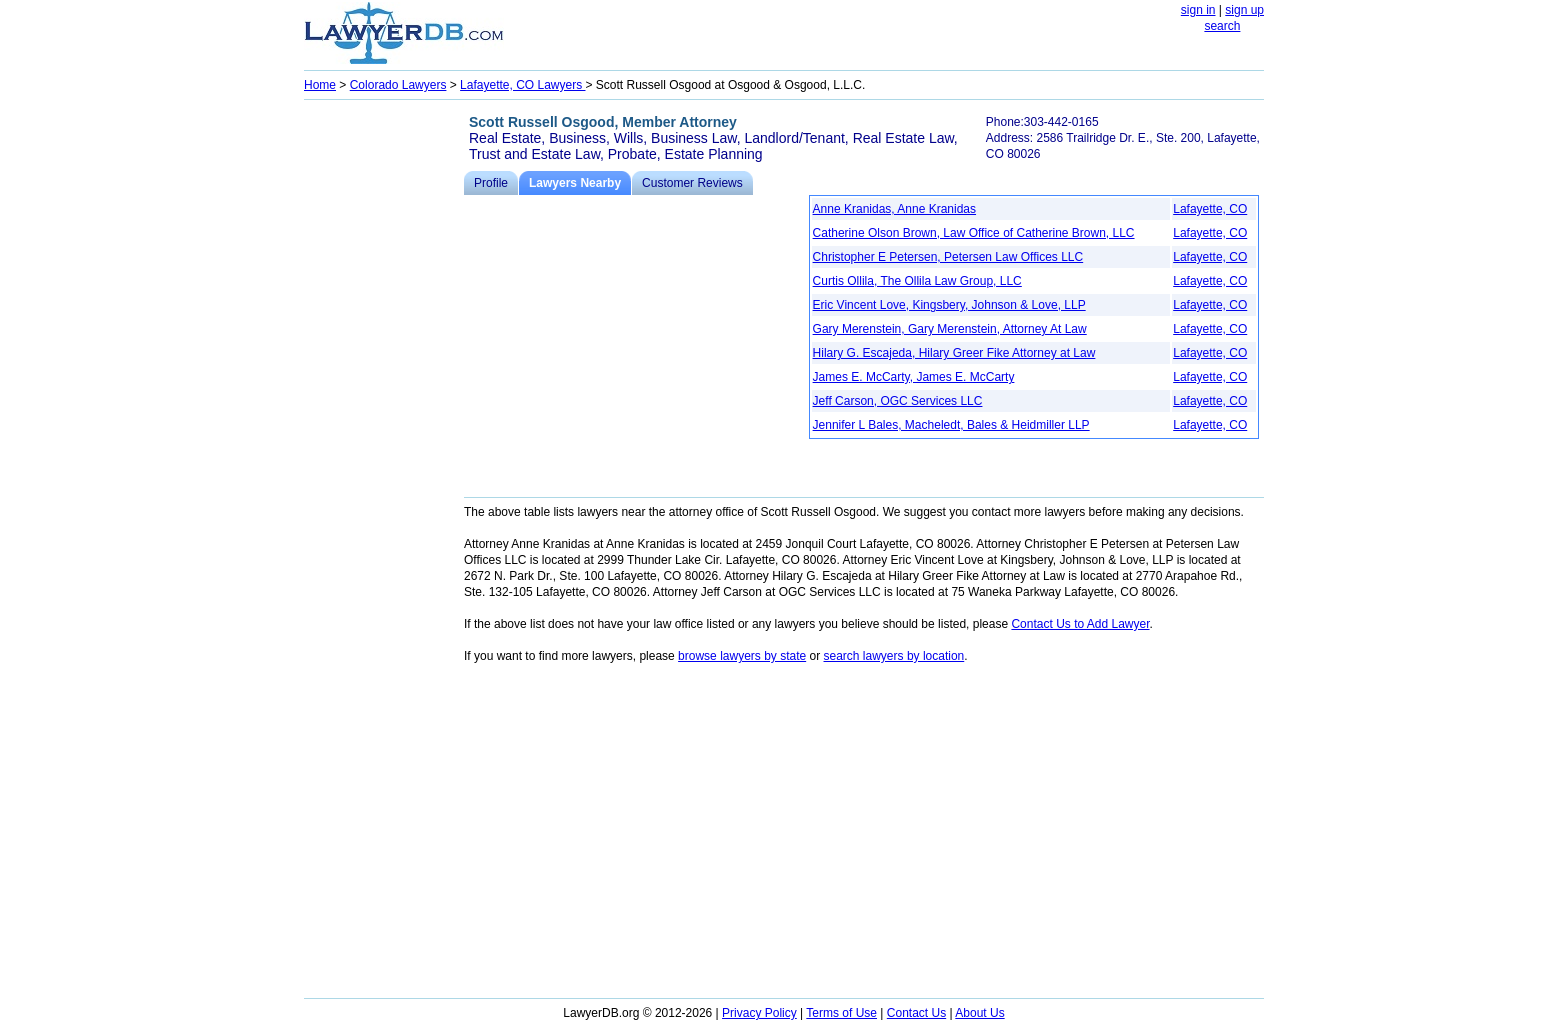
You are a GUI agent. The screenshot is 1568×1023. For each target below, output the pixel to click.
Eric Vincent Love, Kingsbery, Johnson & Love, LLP (949, 305)
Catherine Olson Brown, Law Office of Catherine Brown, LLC (974, 233)
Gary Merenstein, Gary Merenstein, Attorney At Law (950, 329)
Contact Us (916, 1013)
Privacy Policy (759, 1013)
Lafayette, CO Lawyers (522, 85)
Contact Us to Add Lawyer (1080, 624)
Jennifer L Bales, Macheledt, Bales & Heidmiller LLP (951, 425)
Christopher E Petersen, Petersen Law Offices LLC (948, 257)
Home (320, 85)
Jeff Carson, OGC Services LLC (898, 401)
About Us (979, 1013)
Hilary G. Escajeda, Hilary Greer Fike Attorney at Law (954, 353)
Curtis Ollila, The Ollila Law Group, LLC (917, 281)
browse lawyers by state (742, 656)
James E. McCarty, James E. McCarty (914, 377)
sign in (1198, 10)
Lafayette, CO (1210, 209)
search (1222, 26)
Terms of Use (841, 1013)
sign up (1244, 10)
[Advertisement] (384, 406)
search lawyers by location (894, 656)
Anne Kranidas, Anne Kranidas (894, 209)
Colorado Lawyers (398, 85)
